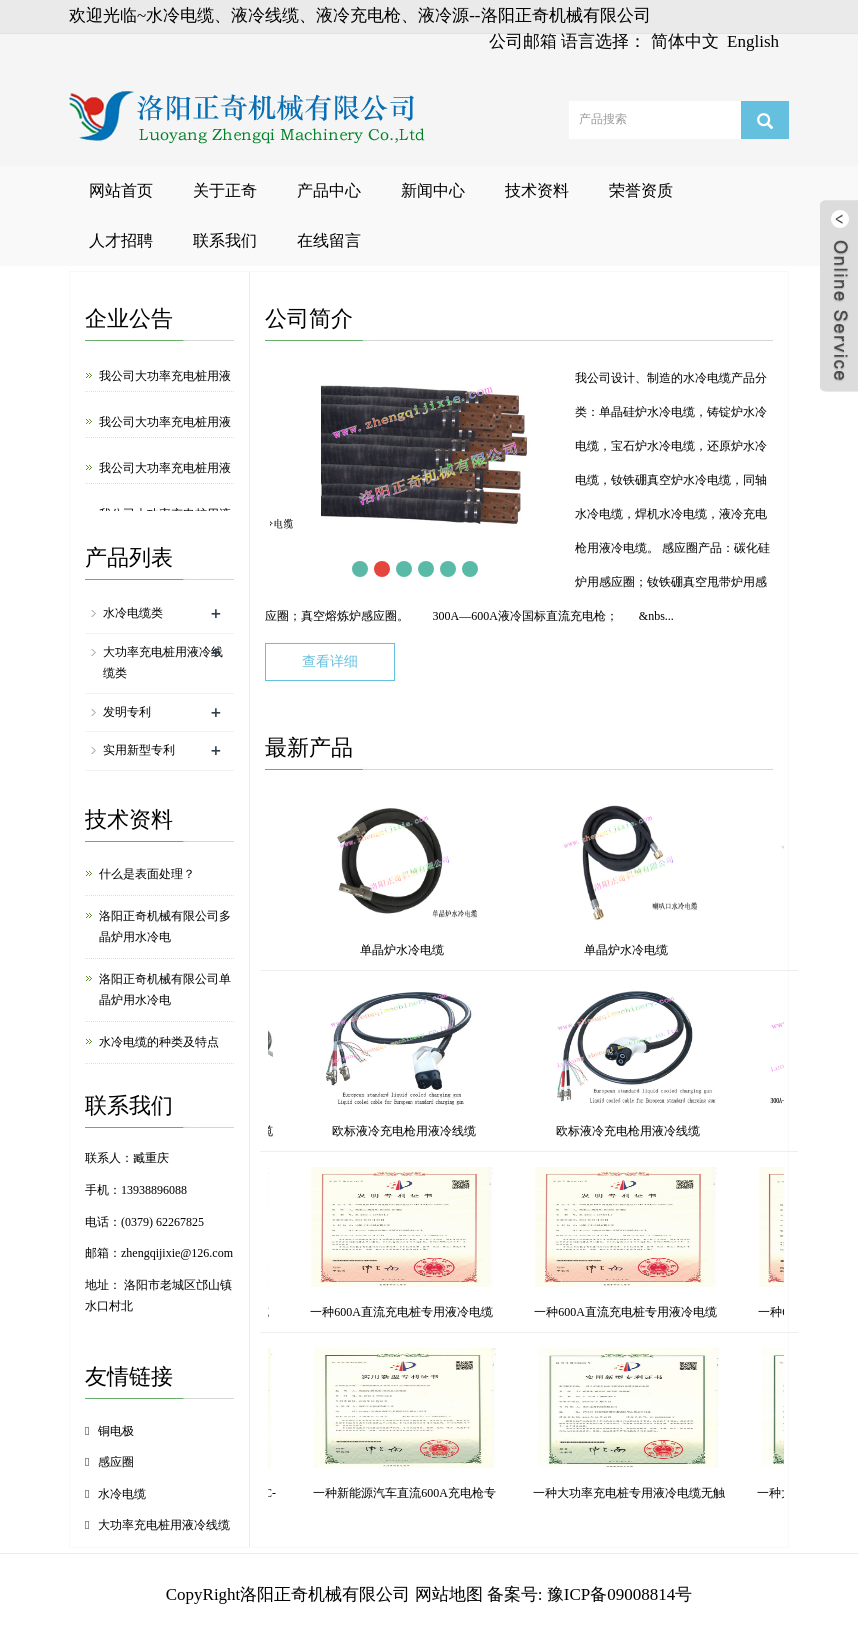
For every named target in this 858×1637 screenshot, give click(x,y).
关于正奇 (225, 190)
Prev (338, 569)
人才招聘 (121, 240)
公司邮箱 (523, 41)
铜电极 (116, 1431)
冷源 (449, 1131)
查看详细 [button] (330, 661)
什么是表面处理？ (147, 874)
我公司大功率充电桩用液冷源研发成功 (165, 388)
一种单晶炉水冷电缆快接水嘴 (451, 1493)
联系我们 (225, 240)
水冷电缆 (122, 1494)
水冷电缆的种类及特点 (159, 1042)
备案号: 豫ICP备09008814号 (589, 1594)
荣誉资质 (641, 190)
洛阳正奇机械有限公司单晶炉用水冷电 (165, 989)
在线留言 (329, 240)
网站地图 (449, 1594)
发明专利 (127, 712)
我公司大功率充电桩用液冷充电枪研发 (165, 480)
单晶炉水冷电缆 (310, 950)
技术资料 (537, 190)
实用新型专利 (139, 750)
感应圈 (116, 1462)
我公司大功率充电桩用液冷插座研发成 (165, 434)
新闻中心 (433, 190)
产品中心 (329, 190)
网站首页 (121, 190)
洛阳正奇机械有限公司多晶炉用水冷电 (165, 926)
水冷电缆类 (133, 613)
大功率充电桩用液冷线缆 (164, 1525)
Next (492, 569)
